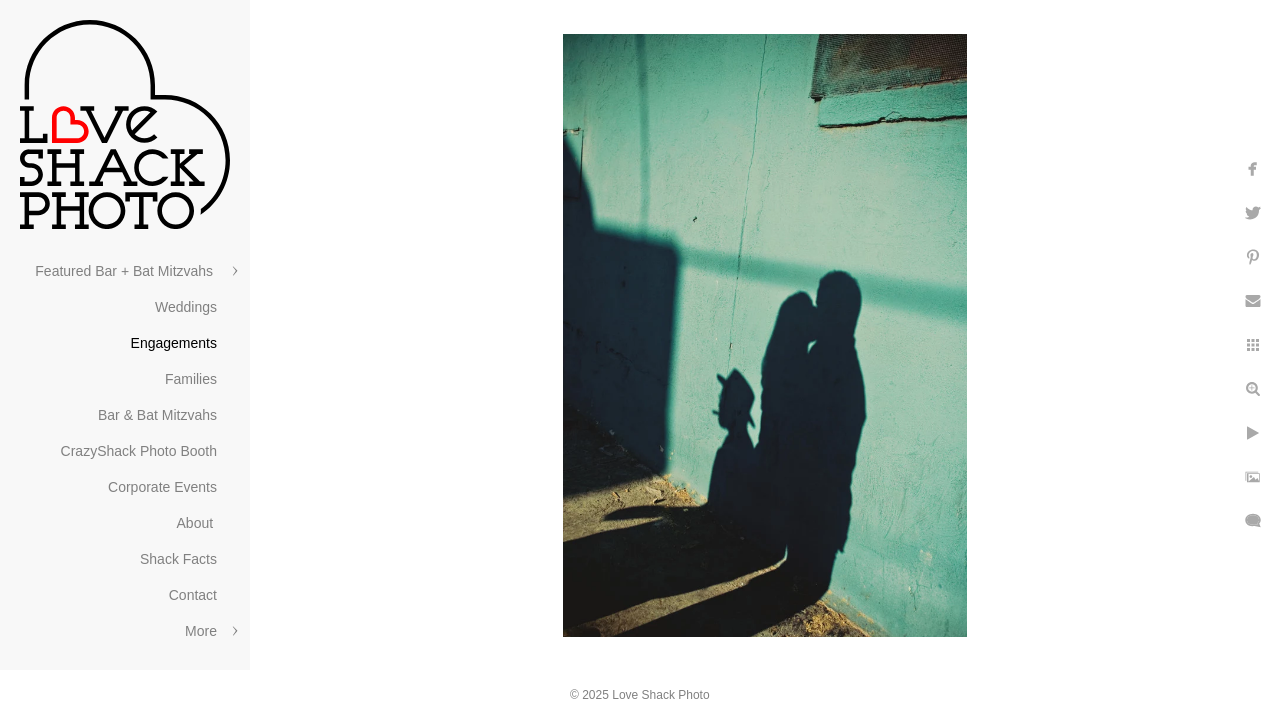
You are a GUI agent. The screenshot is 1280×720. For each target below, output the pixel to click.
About (197, 523)
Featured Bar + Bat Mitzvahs (126, 271)
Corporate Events (162, 487)
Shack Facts (178, 559)
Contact (193, 595)
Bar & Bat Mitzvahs (157, 415)
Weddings (186, 307)
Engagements (174, 343)
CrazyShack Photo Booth (139, 451)
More (201, 631)
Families (191, 379)
